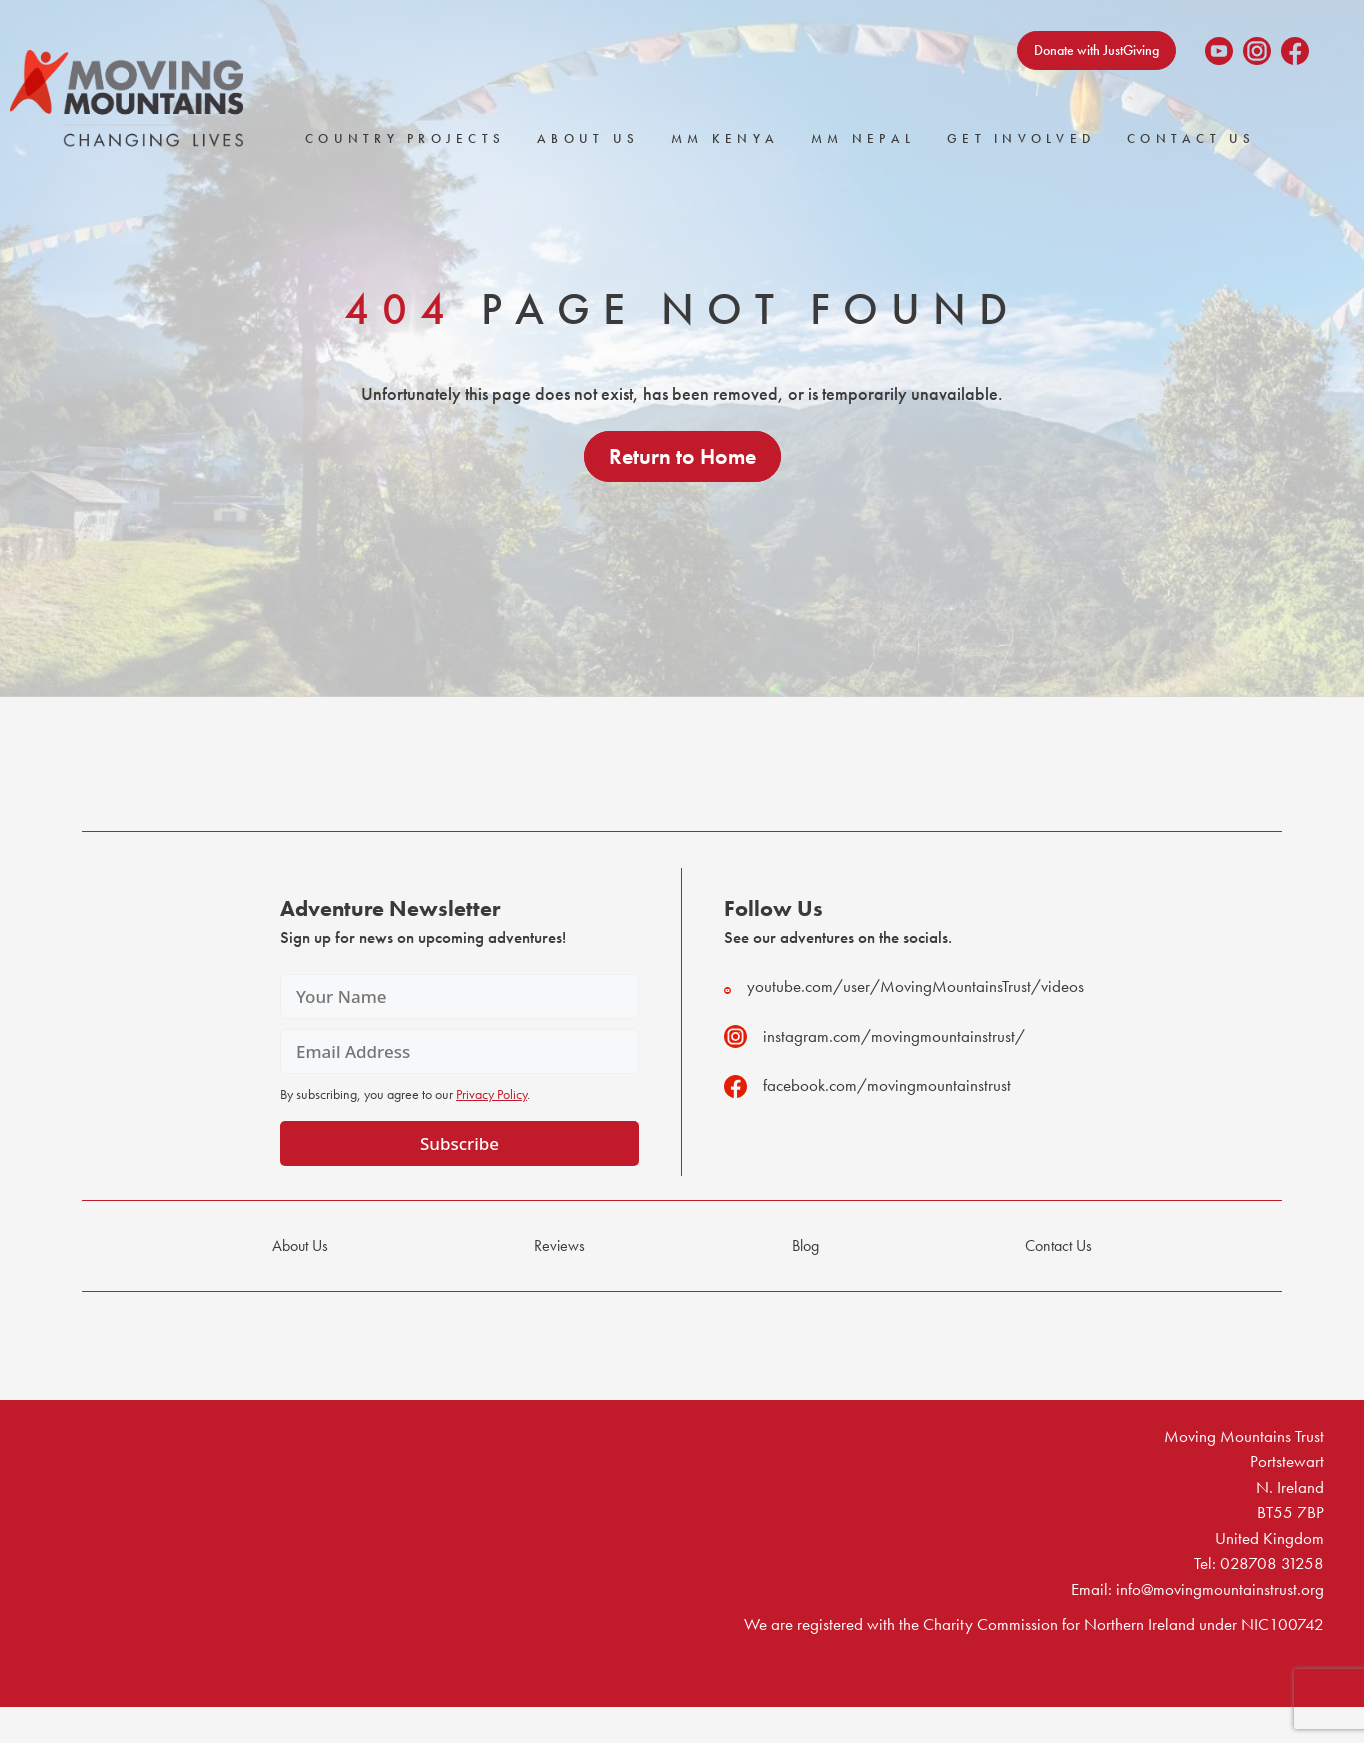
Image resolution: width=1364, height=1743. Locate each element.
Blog (805, 1245)
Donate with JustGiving (1096, 50)
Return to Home (682, 456)
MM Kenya (725, 138)
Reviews (559, 1245)
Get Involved (1021, 138)
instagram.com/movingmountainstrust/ (874, 1036)
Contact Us (1191, 138)
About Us (588, 138)
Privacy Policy (491, 1094)
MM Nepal (863, 138)
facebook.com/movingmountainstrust (867, 1085)
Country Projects (405, 138)
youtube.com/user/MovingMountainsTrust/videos (904, 986)
